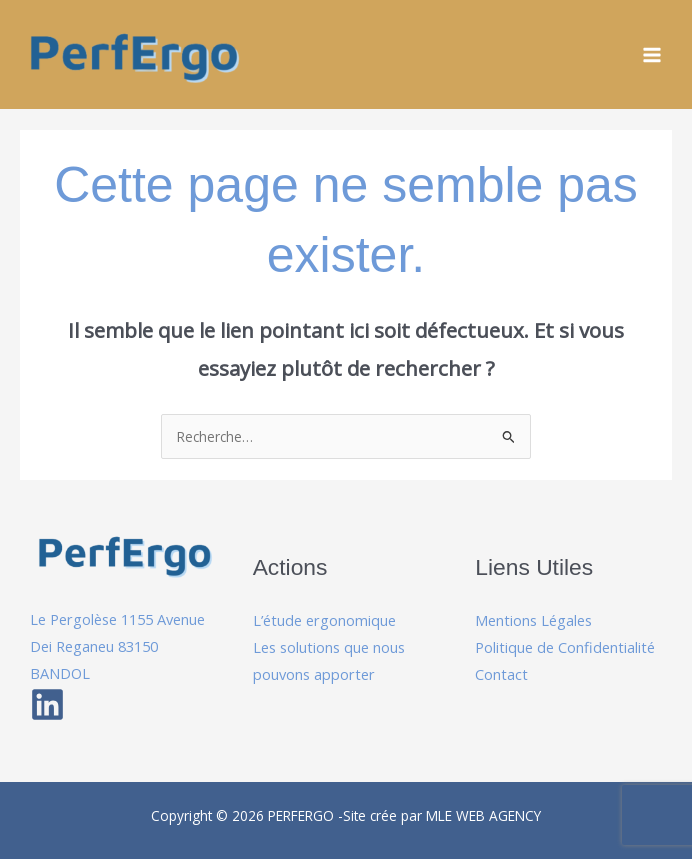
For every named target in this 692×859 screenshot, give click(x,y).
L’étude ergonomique (324, 620)
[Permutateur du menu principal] (652, 54)
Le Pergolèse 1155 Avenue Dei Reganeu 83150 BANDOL (117, 646)
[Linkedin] (47, 704)
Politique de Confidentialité (565, 647)
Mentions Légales (533, 620)
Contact (501, 674)
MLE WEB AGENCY (483, 815)
